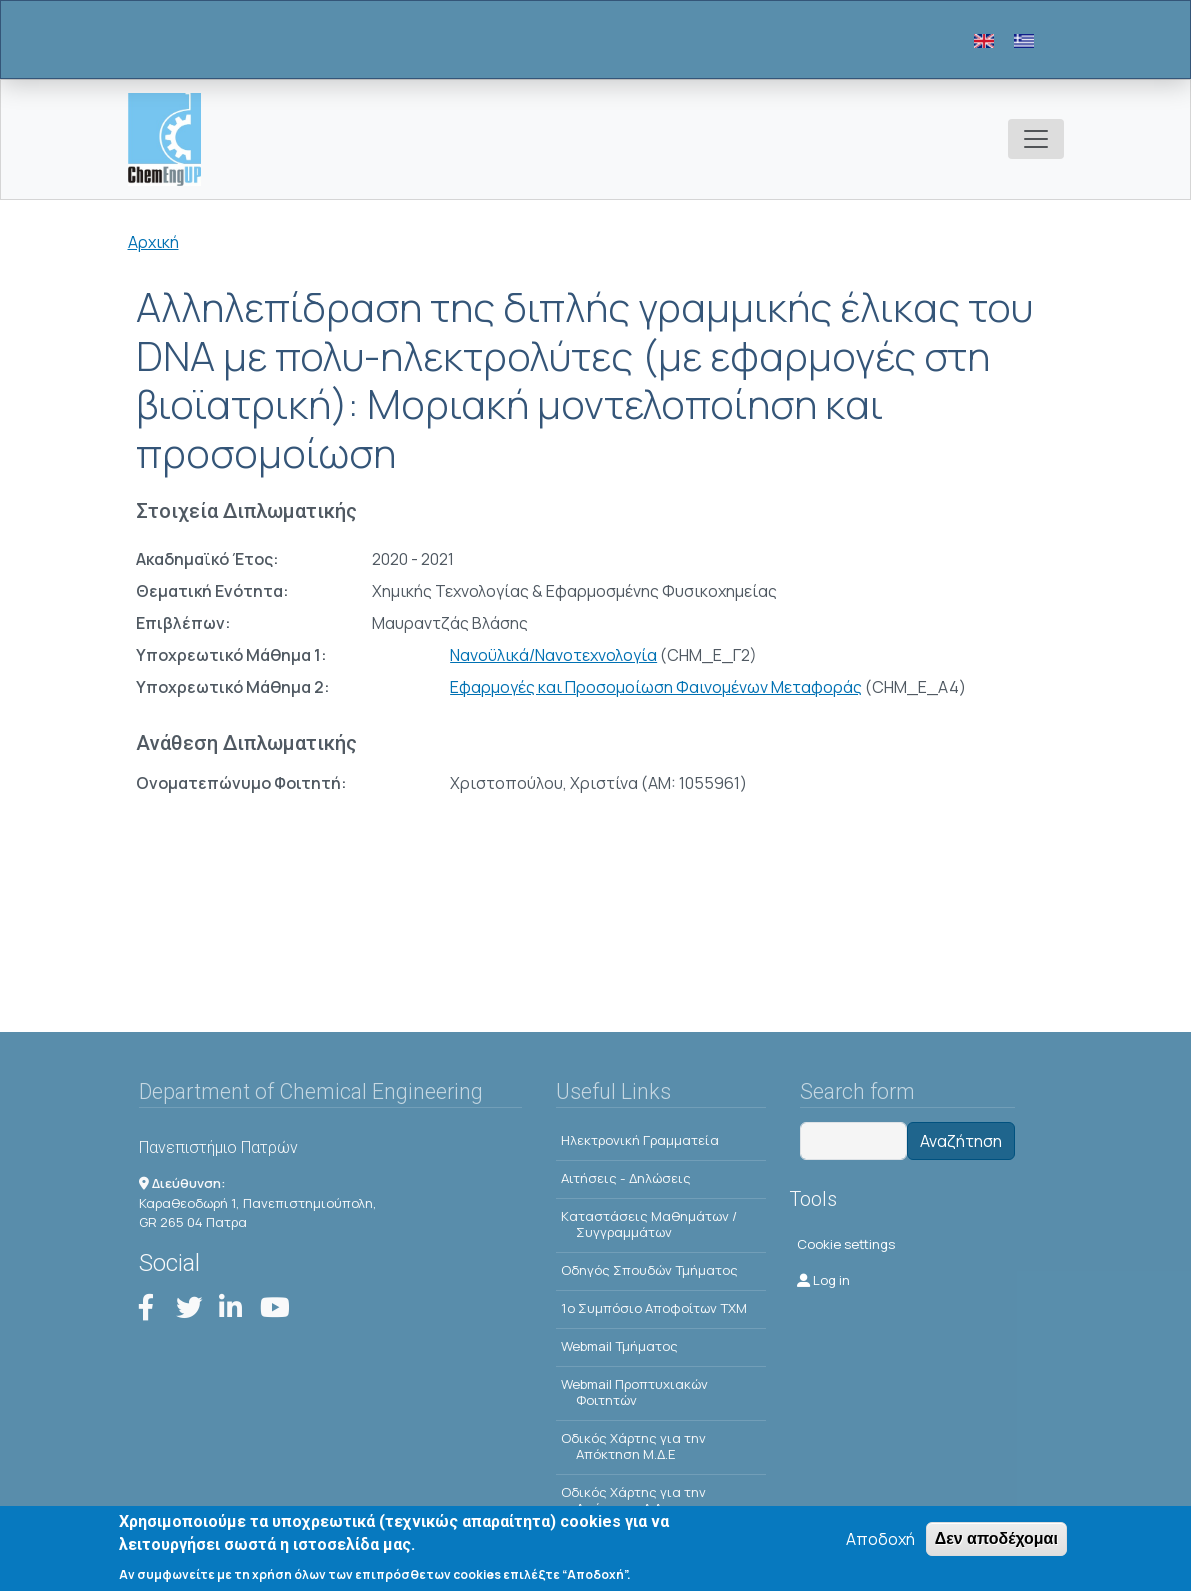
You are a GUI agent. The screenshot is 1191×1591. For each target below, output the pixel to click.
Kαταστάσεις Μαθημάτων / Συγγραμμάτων (649, 1224)
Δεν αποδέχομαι (996, 1540)
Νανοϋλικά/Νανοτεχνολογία (553, 655)
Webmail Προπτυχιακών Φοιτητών (634, 1392)
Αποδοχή (880, 1541)
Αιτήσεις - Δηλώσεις (626, 1178)
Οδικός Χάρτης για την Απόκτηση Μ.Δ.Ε (633, 1446)
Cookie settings (846, 1244)
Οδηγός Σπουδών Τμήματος (649, 1270)
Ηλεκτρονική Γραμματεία (640, 1140)
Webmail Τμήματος (619, 1346)
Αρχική (153, 242)
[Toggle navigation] (1036, 139)
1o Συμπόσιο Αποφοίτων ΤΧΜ (654, 1308)
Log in (823, 1280)
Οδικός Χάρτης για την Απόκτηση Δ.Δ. (633, 1500)
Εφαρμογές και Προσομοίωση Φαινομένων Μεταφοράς (656, 687)
